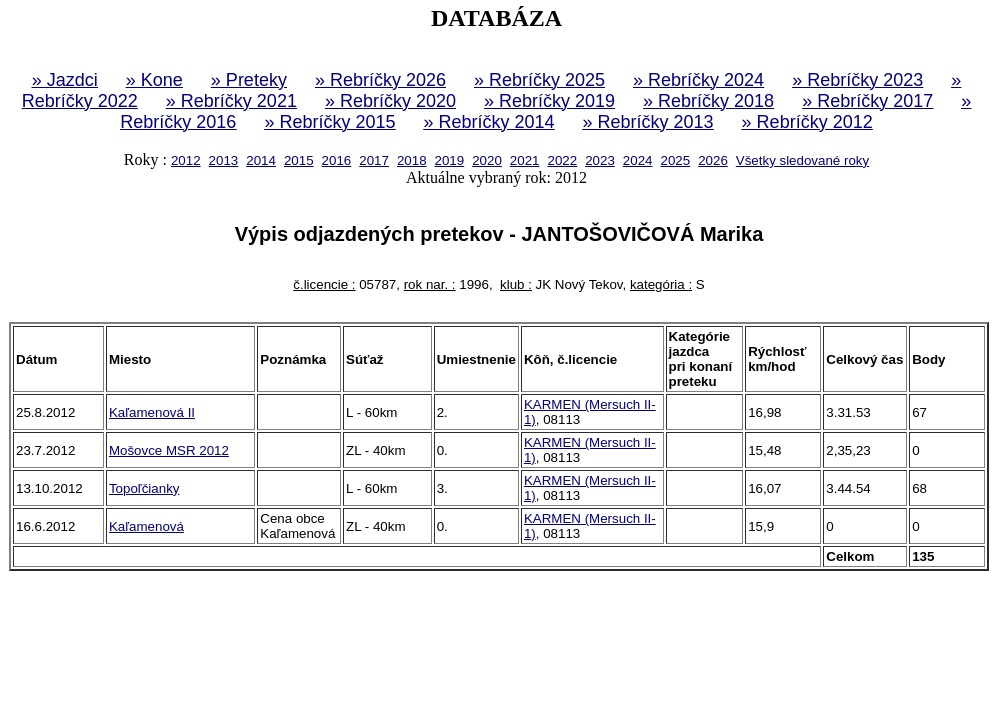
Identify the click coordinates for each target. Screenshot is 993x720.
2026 (713, 160)
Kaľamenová (146, 526)
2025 (675, 160)
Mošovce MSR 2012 (169, 450)
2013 (224, 160)
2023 (600, 160)
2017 (374, 160)
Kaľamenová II (152, 412)
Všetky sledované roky (802, 160)
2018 (412, 160)
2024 (638, 160)
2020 (487, 160)
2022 (563, 160)
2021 (525, 160)
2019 (450, 160)
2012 (186, 160)
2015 (299, 160)
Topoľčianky (144, 488)
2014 (261, 160)
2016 (337, 160)
